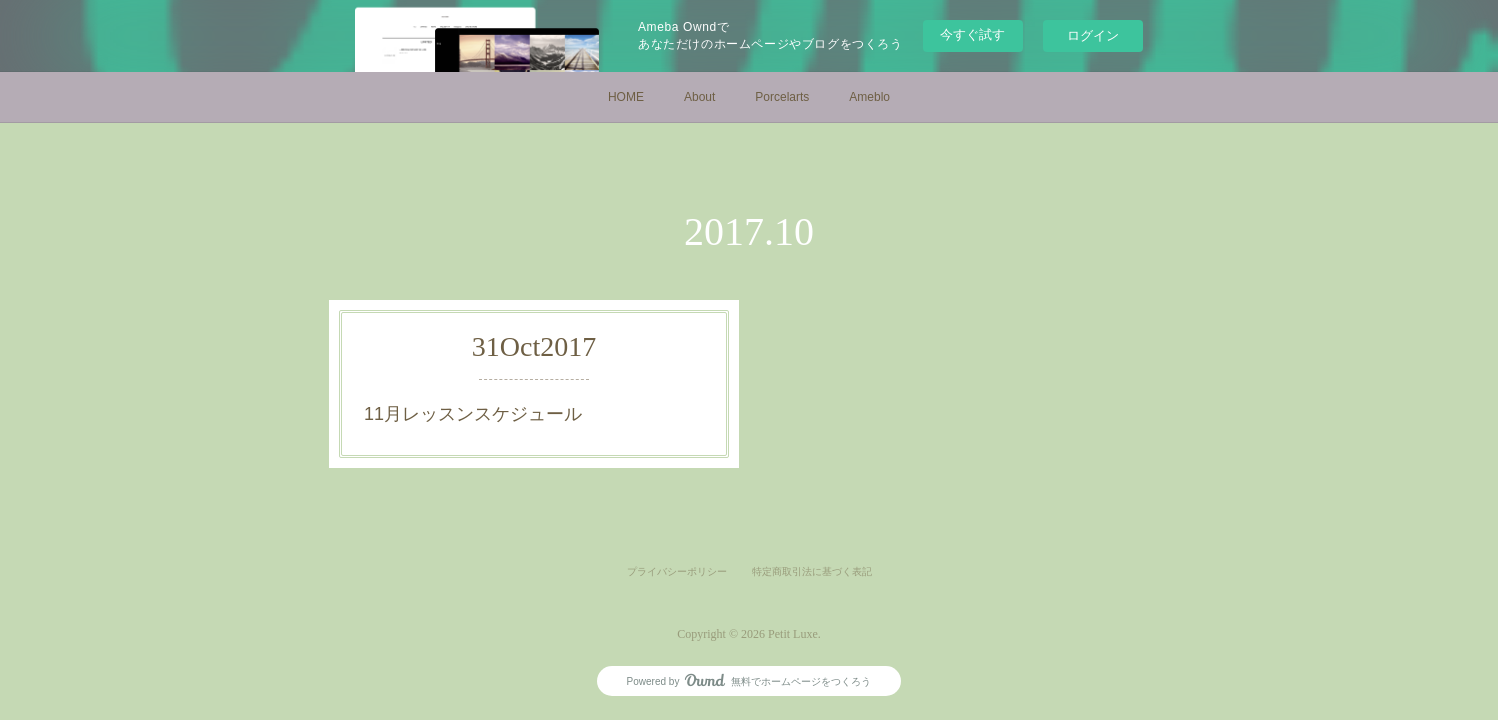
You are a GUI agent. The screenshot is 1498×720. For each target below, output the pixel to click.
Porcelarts (782, 97)
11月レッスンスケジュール (473, 414)
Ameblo (869, 97)
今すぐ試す (972, 34)
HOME (626, 97)
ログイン (1093, 35)
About (699, 97)
